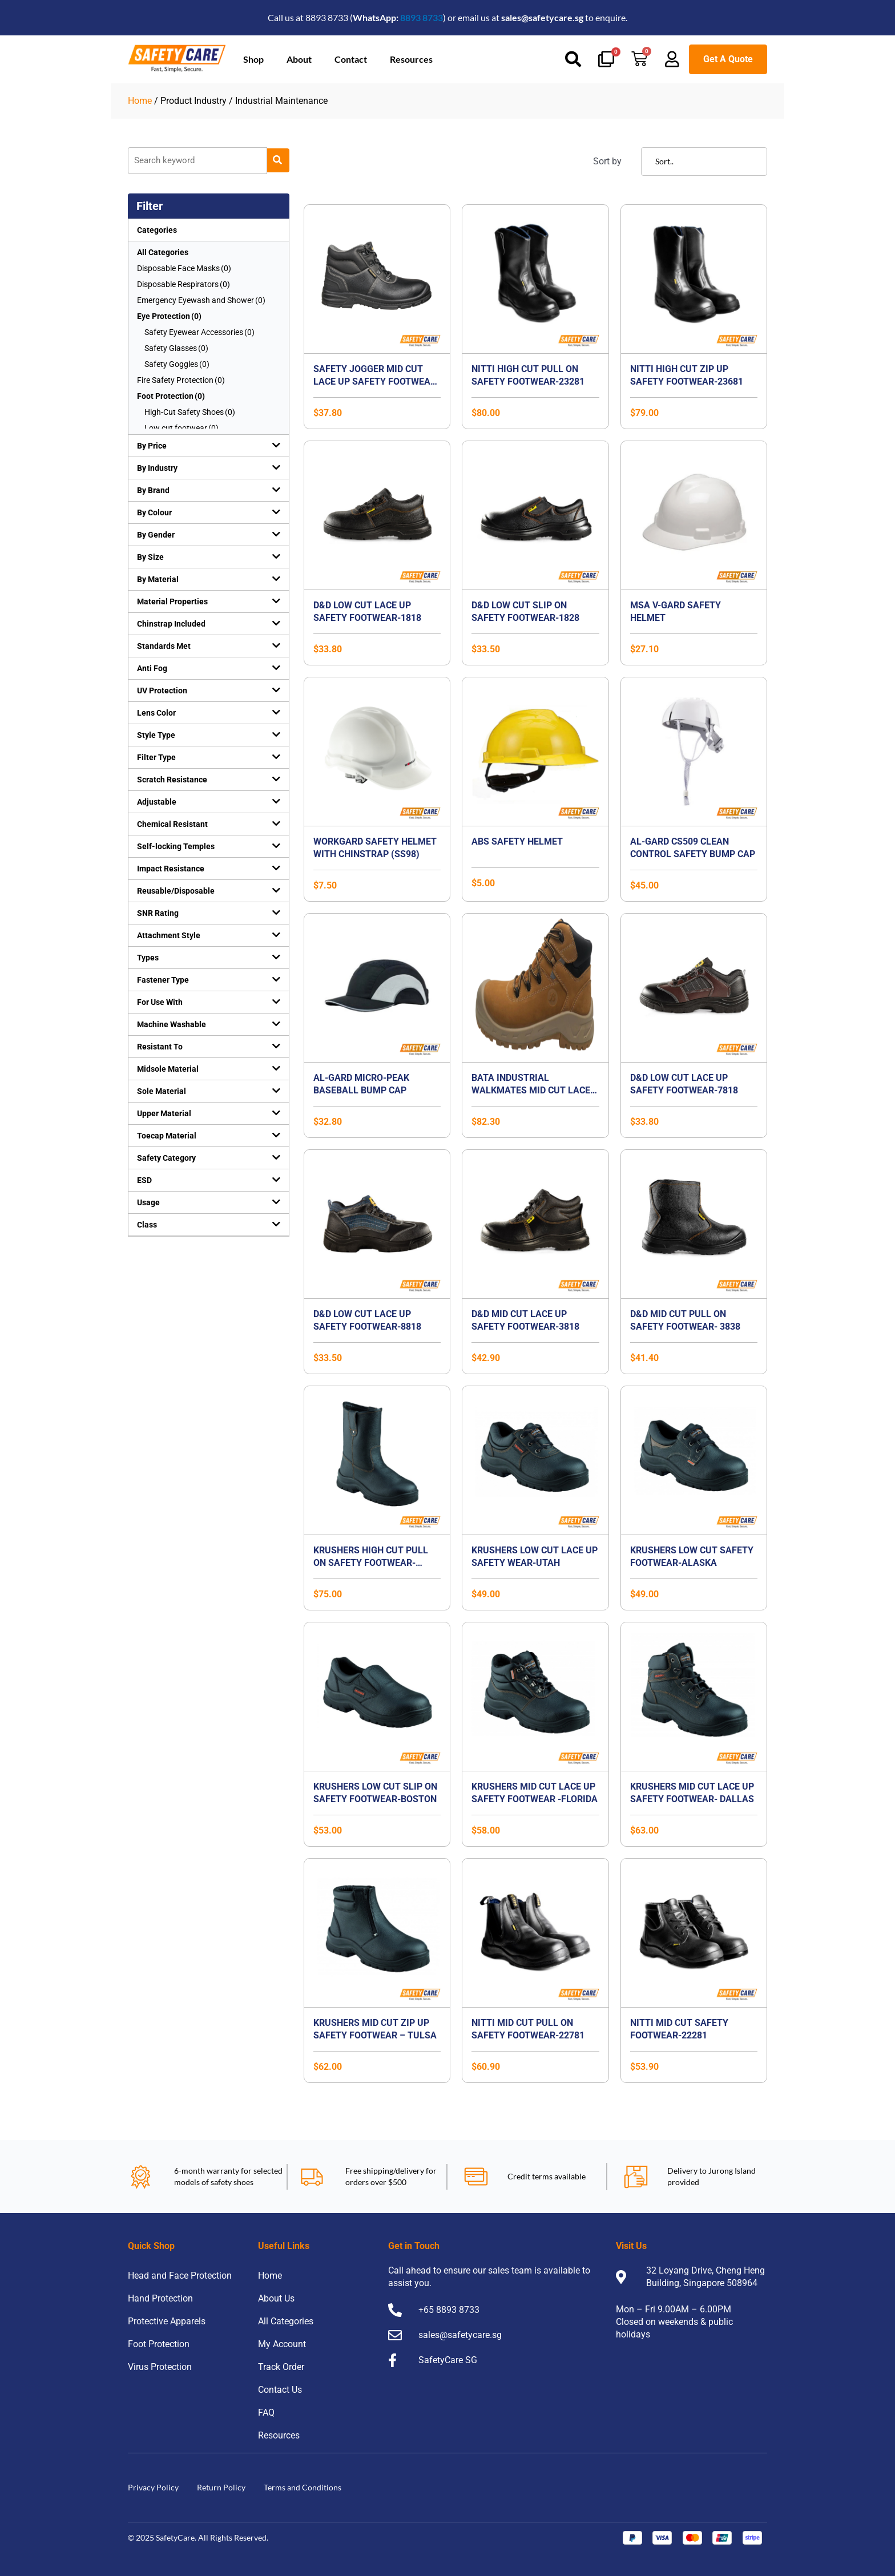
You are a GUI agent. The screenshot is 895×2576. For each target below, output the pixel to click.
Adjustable (156, 801)
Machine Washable (171, 1024)
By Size (150, 557)
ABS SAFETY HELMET (517, 841)
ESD (144, 1180)
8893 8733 (421, 17)
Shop (253, 59)
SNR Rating (158, 913)
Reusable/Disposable (176, 890)
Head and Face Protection (180, 2275)
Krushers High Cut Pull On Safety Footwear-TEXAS (370, 1563)
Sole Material (161, 1091)
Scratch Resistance (172, 779)
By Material (158, 579)
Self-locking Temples (176, 846)
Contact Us (280, 2389)
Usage (148, 1202)
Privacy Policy (153, 2487)
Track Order (281, 2366)
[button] (208, 446)
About (299, 59)
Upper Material (164, 1113)
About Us (276, 2298)
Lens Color (156, 712)
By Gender (156, 534)
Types (148, 957)
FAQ (266, 2412)
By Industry (157, 468)
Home (140, 100)
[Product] (197, 160)
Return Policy (221, 2487)
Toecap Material (166, 1135)
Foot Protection (159, 2344)
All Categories (162, 252)
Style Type (156, 735)
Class (147, 1224)
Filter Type (156, 757)
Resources (411, 59)
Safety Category (166, 1157)
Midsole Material (168, 1068)
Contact (350, 59)
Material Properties (172, 601)
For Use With (160, 1002)
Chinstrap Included (171, 623)
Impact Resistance (170, 868)
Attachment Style (168, 935)
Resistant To (160, 1046)
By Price (152, 445)
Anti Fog (152, 668)
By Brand (153, 490)
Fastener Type (163, 979)
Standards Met (164, 646)
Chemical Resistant (172, 824)
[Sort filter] (704, 161)
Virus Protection (160, 2366)
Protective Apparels (166, 2321)
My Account (282, 2344)
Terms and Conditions (302, 2487)
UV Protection (162, 690)
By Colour (154, 512)
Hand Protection (160, 2298)
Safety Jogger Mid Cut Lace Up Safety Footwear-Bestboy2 (376, 381)
